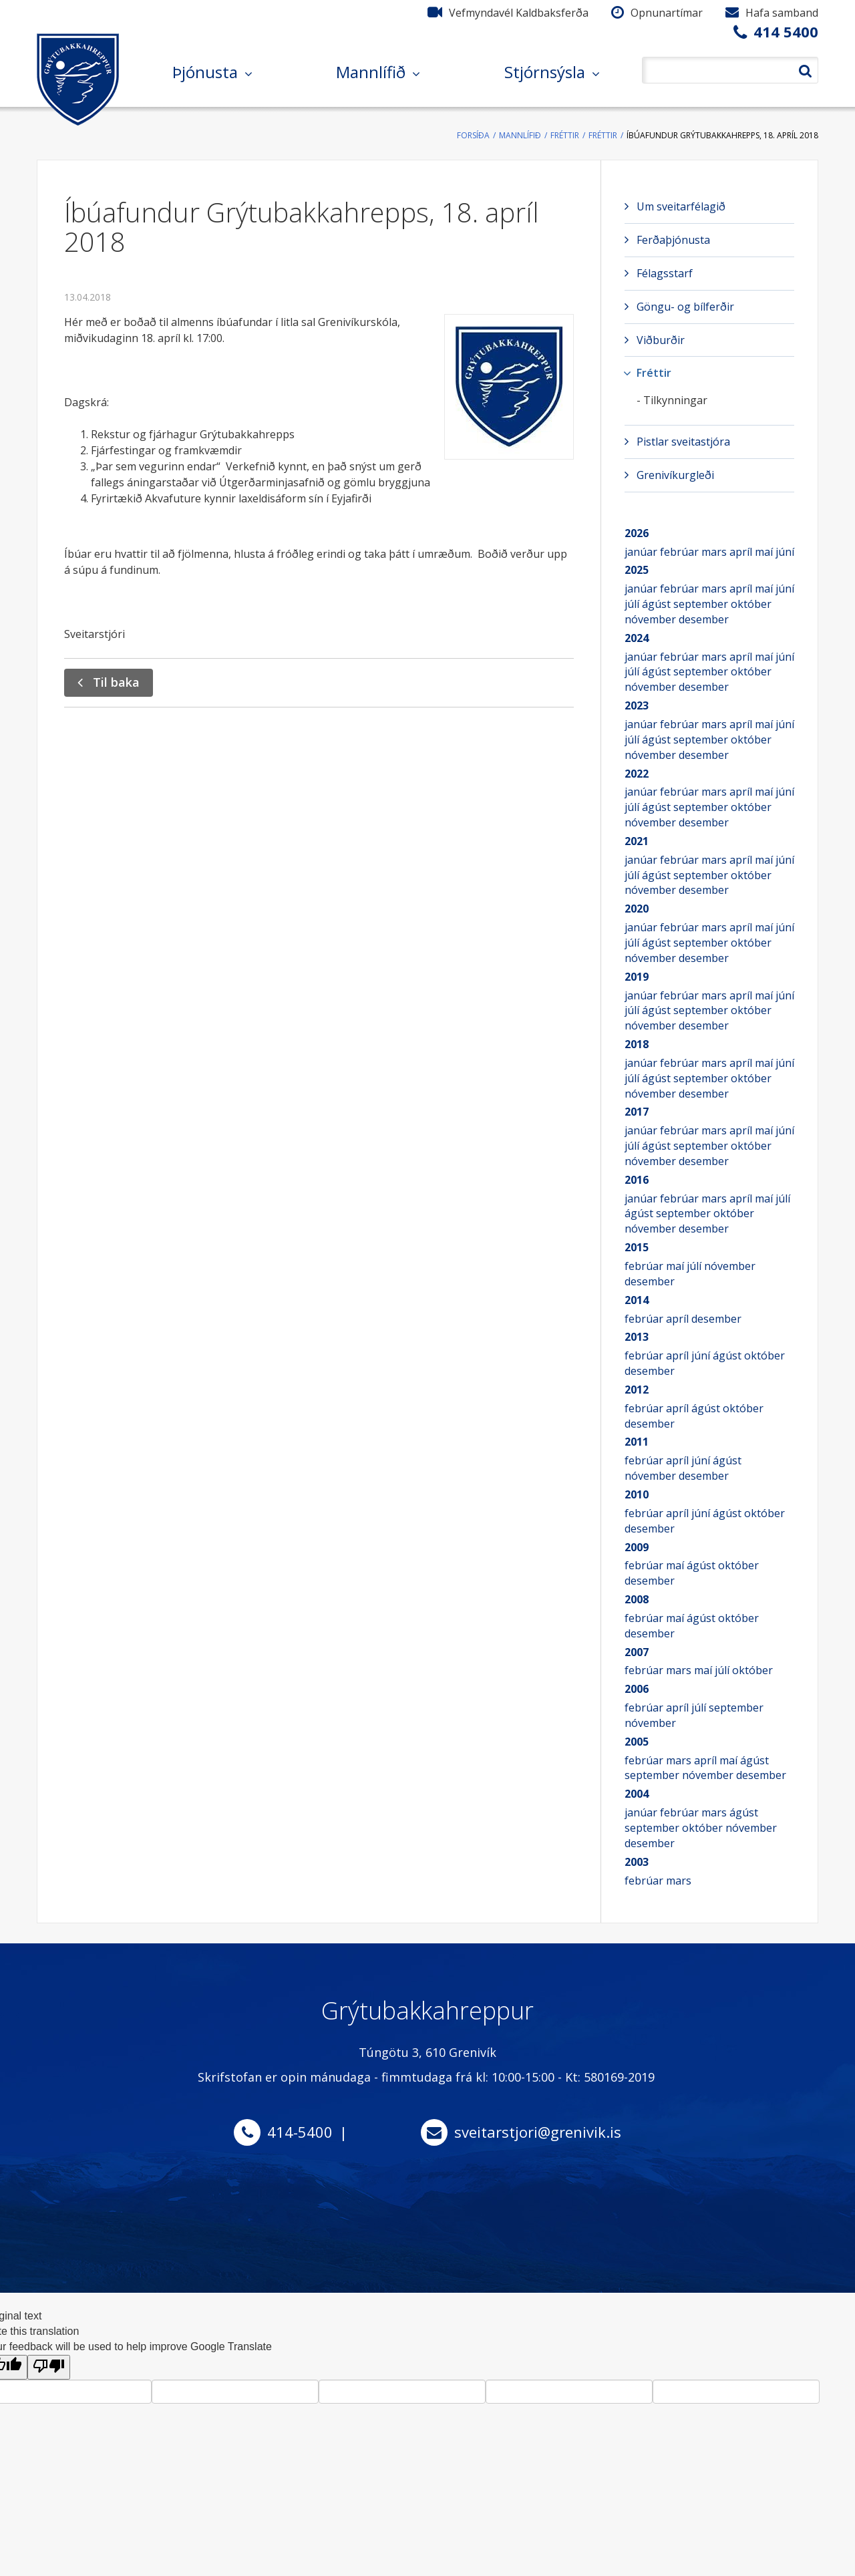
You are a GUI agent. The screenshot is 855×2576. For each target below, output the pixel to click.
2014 (637, 1300)
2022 (637, 773)
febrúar (680, 551)
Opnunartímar (667, 12)
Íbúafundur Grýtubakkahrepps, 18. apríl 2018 (722, 135)
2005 (637, 1741)
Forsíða (473, 135)
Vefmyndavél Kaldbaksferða (518, 12)
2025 (637, 569)
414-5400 (300, 2132)
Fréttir (564, 135)
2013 (637, 1336)
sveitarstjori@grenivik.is (537, 2132)
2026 (637, 533)
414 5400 (785, 31)
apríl (742, 551)
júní (785, 551)
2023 (637, 705)
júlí (633, 604)
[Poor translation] (48, 2367)
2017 (637, 1111)
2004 (637, 1793)
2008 (637, 1599)
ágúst (657, 604)
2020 (637, 908)
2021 (637, 841)
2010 (637, 1494)
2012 (637, 1389)
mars (715, 551)
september (702, 604)
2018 (637, 1044)
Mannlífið (520, 135)
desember (704, 619)
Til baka (116, 682)
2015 (637, 1247)
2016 (637, 1179)
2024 (637, 638)
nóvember (652, 619)
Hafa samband (781, 12)
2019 (637, 976)
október (751, 604)
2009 (637, 1547)
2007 (637, 1652)
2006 (637, 1688)
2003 (637, 1862)
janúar (642, 551)
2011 (637, 1441)
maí (765, 551)
